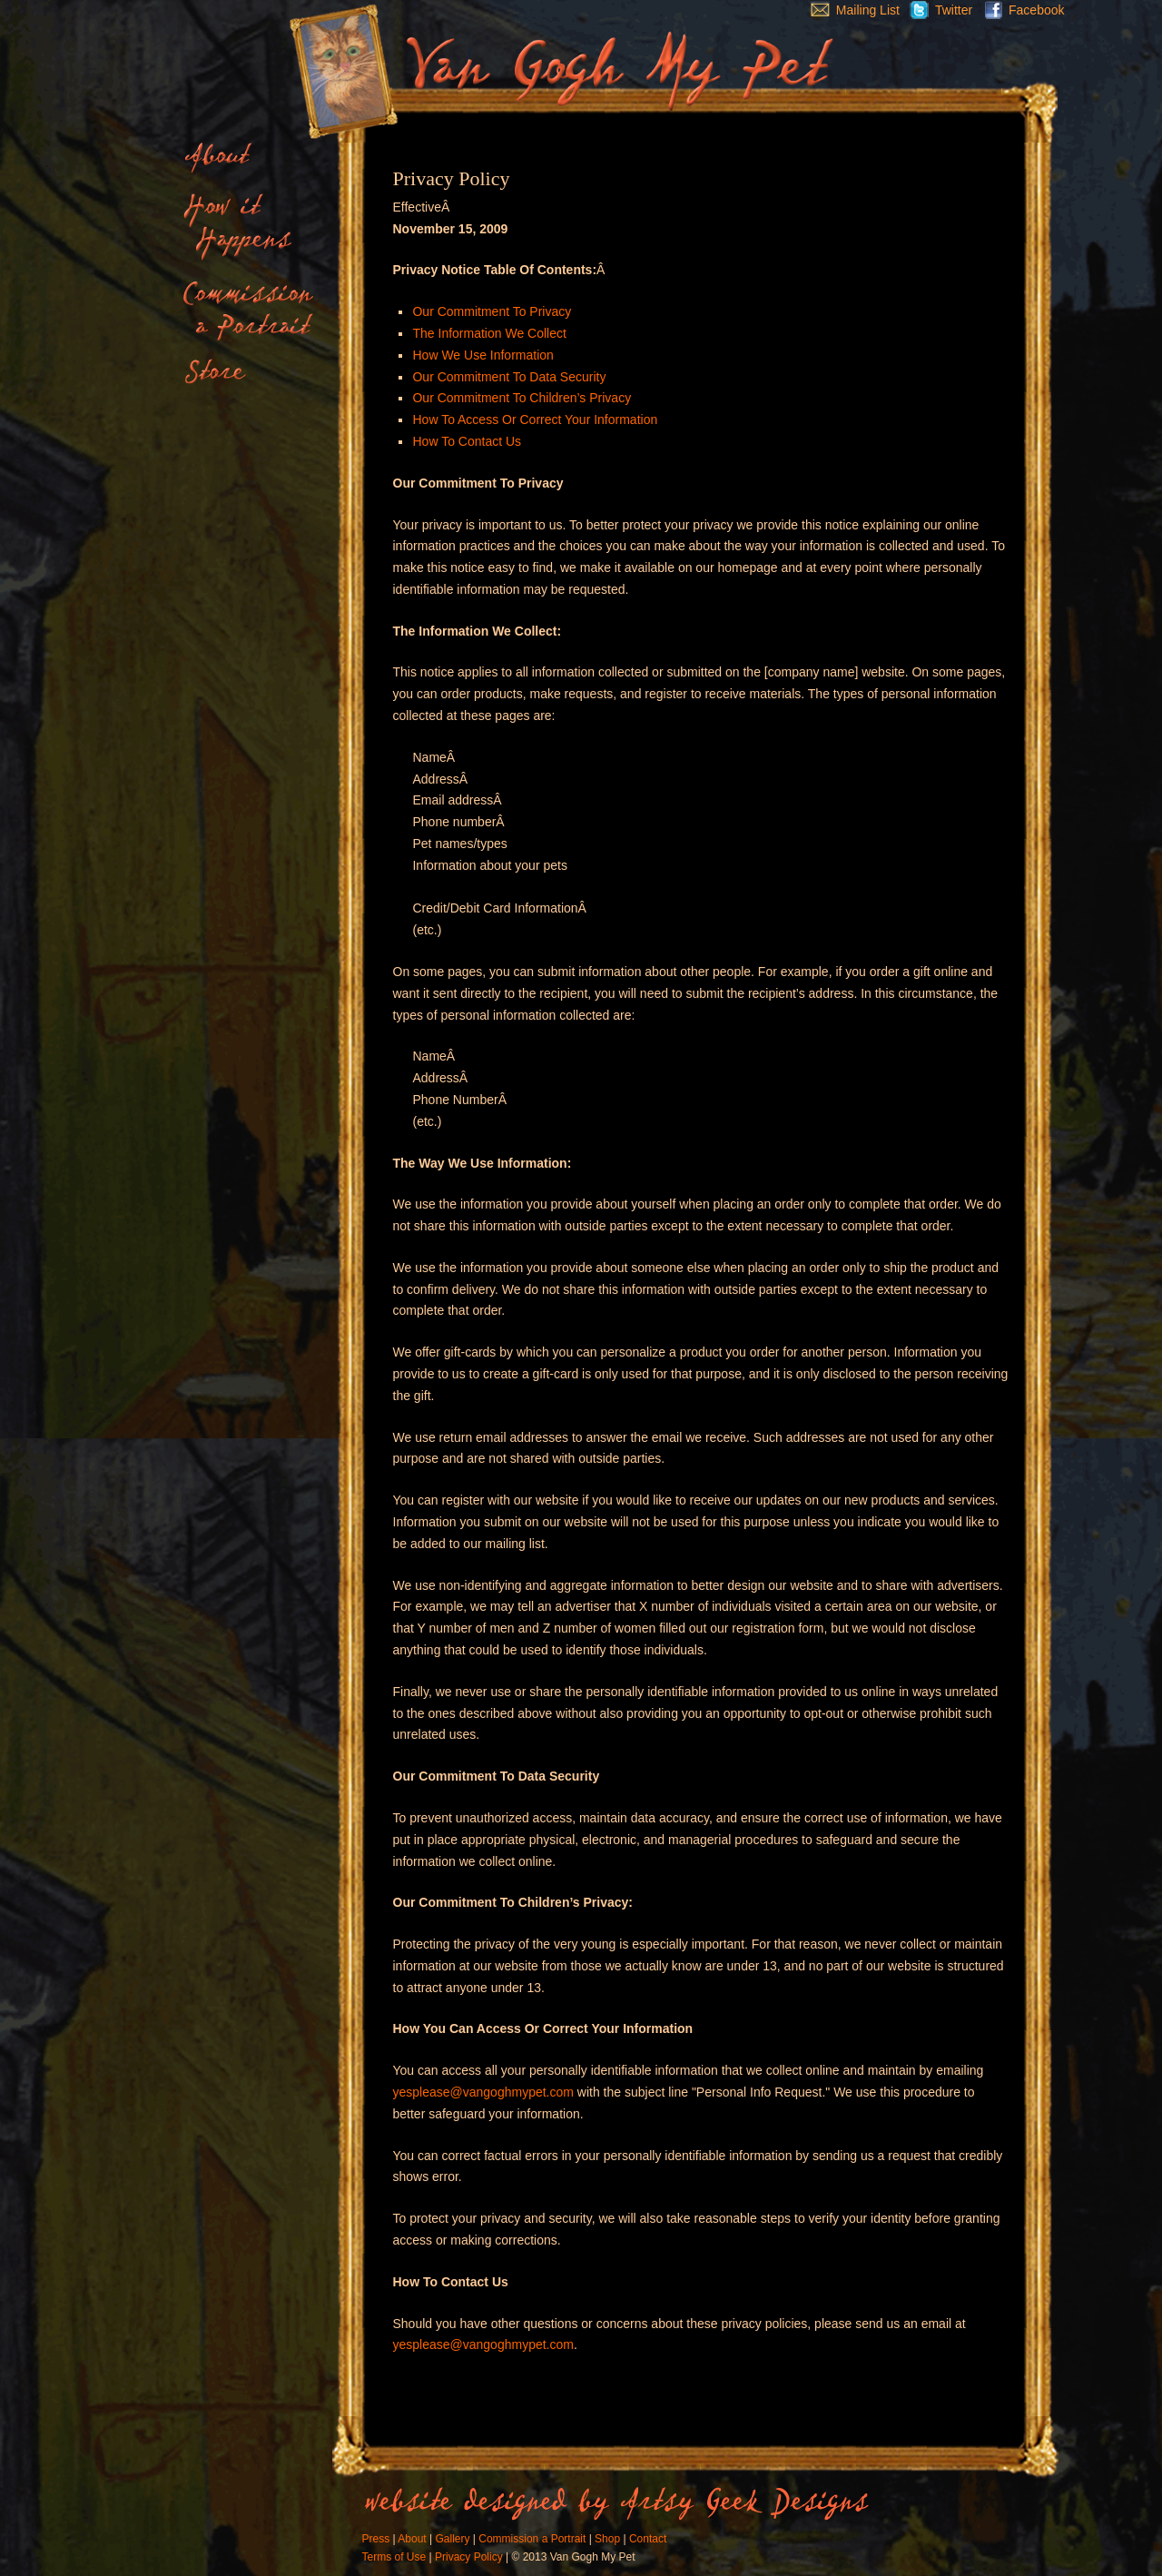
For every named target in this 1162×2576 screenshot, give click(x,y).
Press (376, 2538)
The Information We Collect (489, 333)
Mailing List (851, 10)
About (412, 2538)
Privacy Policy (469, 2557)
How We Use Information (482, 355)
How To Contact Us (466, 441)
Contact (647, 2538)
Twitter (936, 10)
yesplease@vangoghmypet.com (483, 2092)
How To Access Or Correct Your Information (534, 419)
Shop (607, 2538)
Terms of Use (394, 2557)
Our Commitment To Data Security (509, 377)
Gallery (452, 2538)
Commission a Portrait (532, 2538)
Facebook (1020, 10)
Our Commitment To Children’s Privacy (521, 397)
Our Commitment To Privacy (491, 311)
